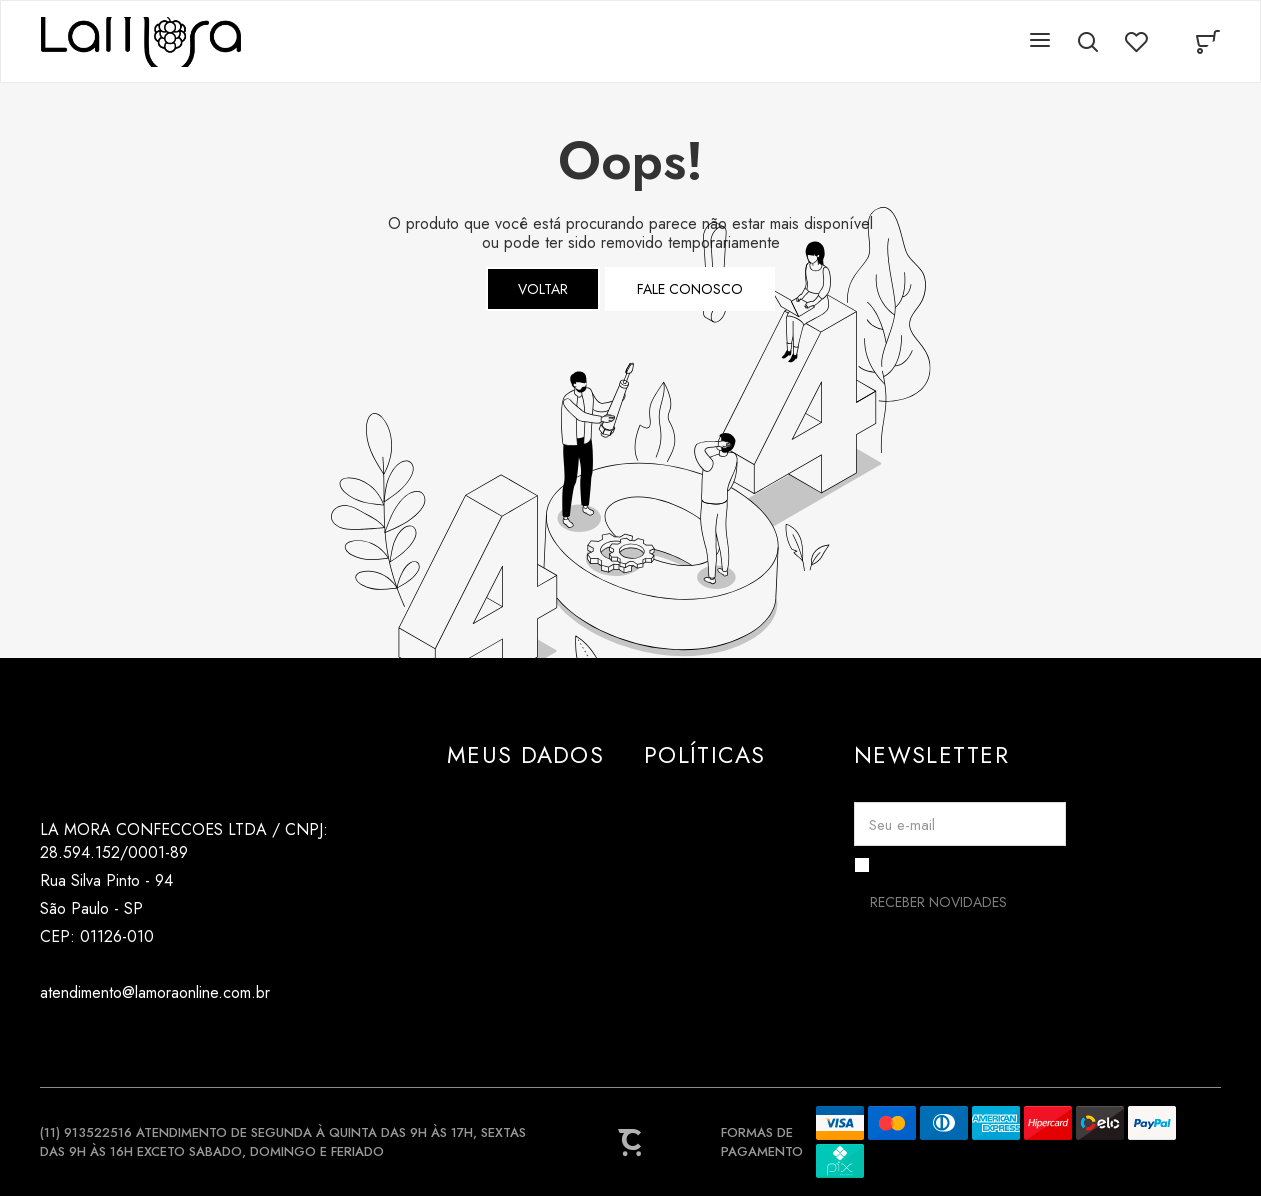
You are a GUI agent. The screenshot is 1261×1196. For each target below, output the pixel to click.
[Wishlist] (1136, 42)
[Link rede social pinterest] (132, 1040)
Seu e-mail (902, 825)
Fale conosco (690, 289)
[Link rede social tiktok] (92, 1040)
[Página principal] (141, 42)
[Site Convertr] (631, 1142)
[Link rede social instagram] (52, 1040)
